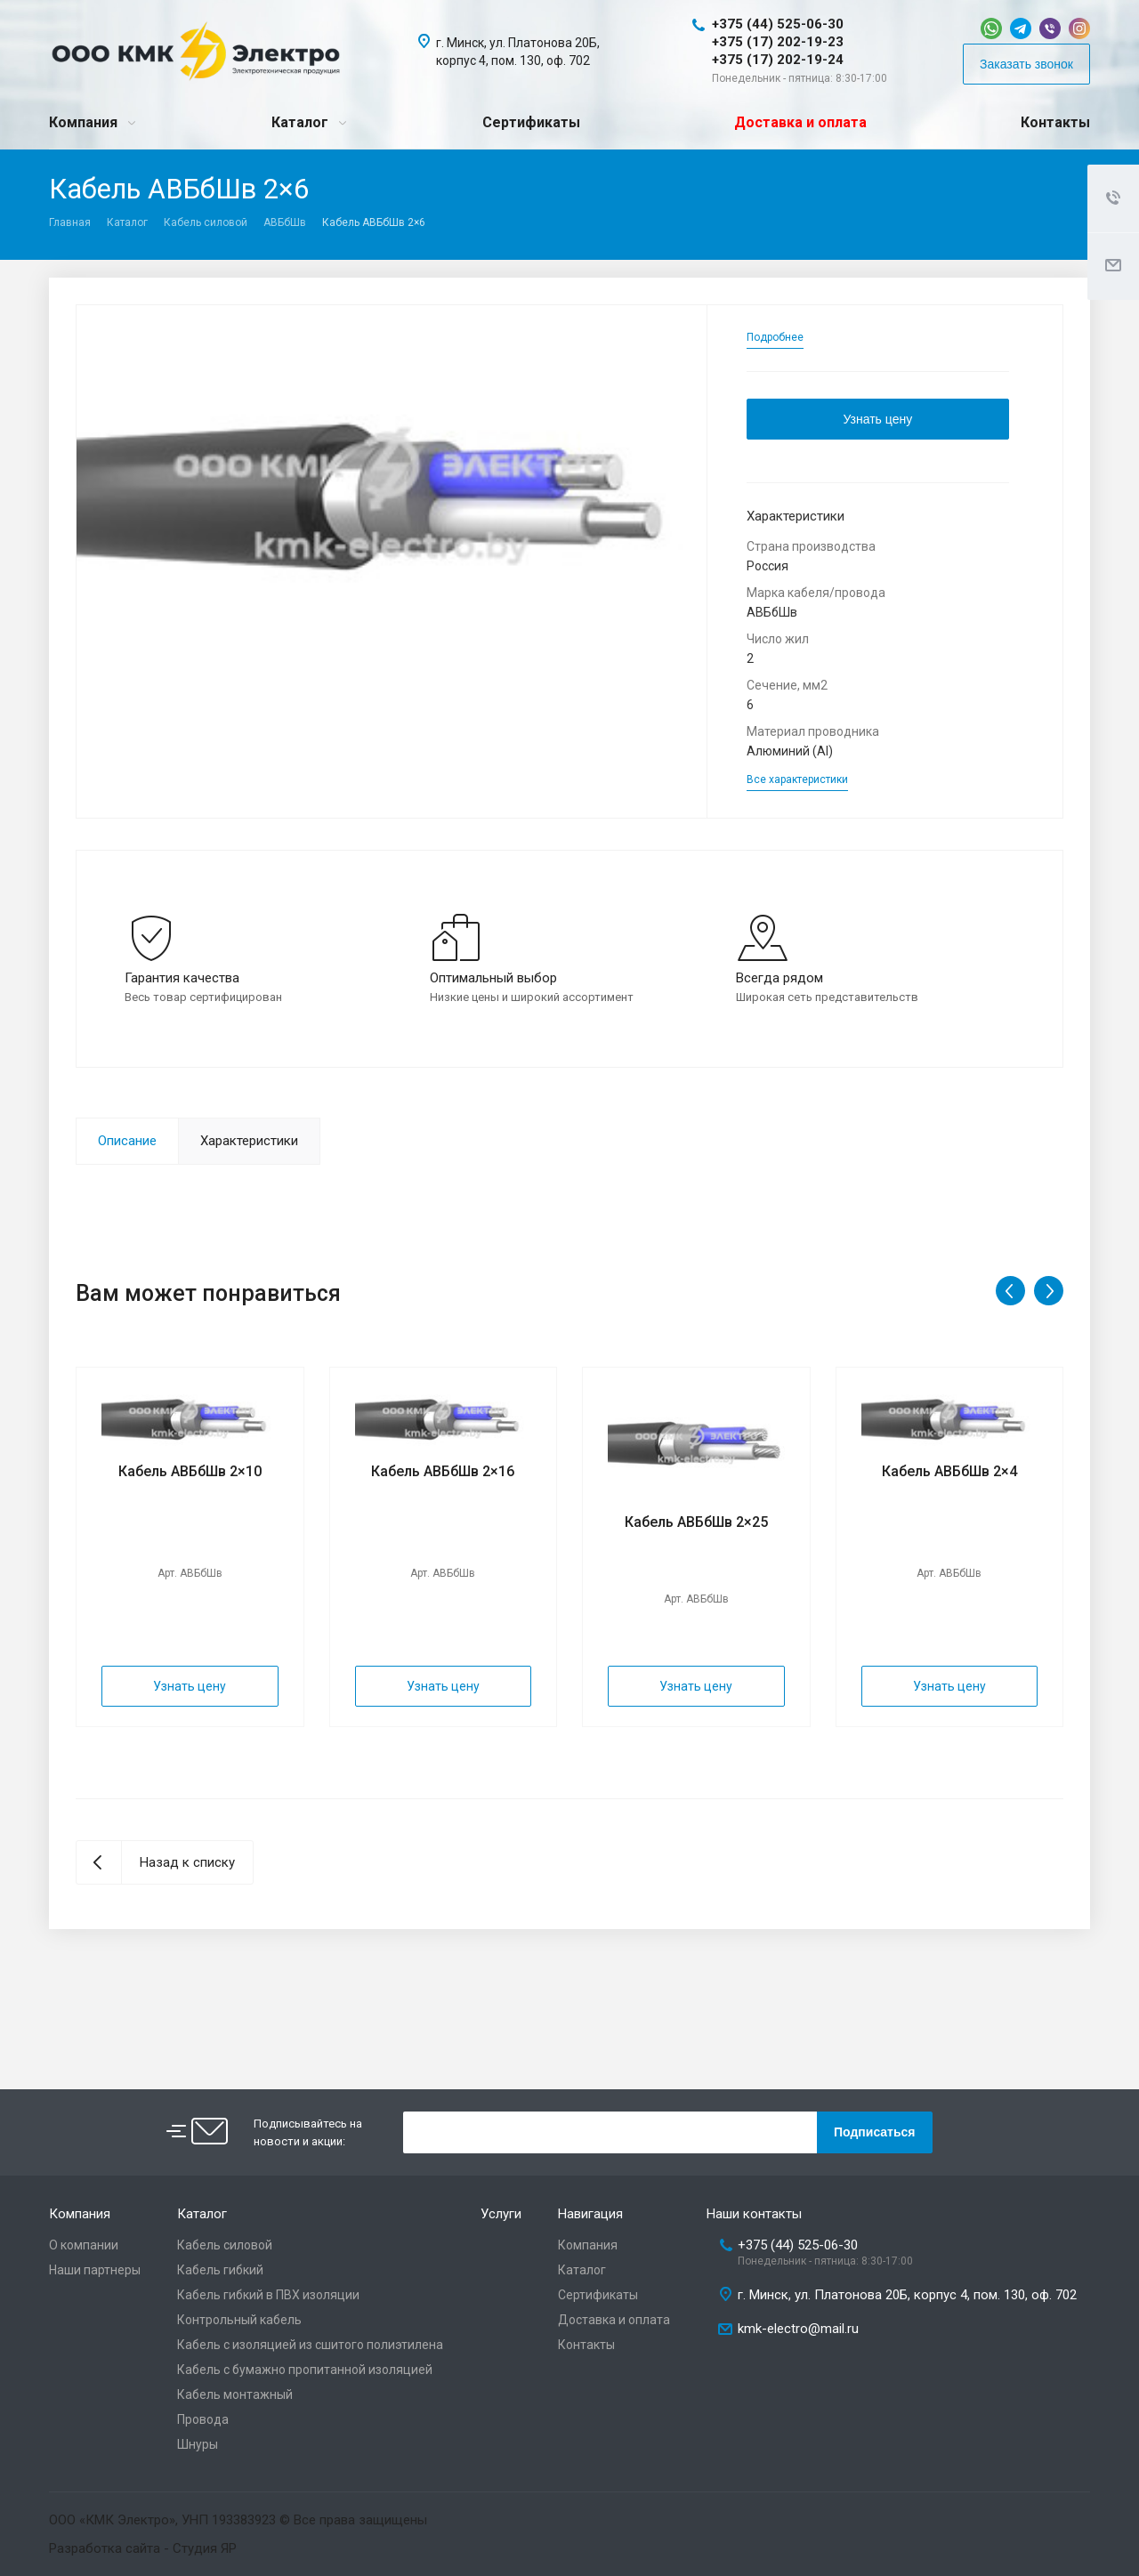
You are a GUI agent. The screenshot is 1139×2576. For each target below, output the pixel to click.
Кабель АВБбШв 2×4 (949, 1471)
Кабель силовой (205, 222)
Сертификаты (531, 122)
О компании (83, 2245)
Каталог (299, 122)
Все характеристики (797, 779)
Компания (83, 122)
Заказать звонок (1026, 64)
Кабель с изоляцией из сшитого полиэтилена (310, 2345)
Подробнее (775, 337)
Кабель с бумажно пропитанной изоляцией (304, 2369)
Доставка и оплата (800, 122)
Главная (70, 222)
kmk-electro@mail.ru (798, 2329)
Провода (203, 2419)
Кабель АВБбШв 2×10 (190, 1471)
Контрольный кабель (239, 2320)
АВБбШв (284, 222)
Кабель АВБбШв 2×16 (442, 1471)
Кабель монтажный (235, 2394)
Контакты (1055, 122)
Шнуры (197, 2444)
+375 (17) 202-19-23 (778, 42)
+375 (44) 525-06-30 (778, 24)
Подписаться (875, 2132)
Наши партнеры (95, 2270)
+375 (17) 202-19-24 (778, 60)
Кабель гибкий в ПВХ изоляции (268, 2295)
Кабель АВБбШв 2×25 (696, 1522)
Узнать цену (877, 419)
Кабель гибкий (220, 2270)
